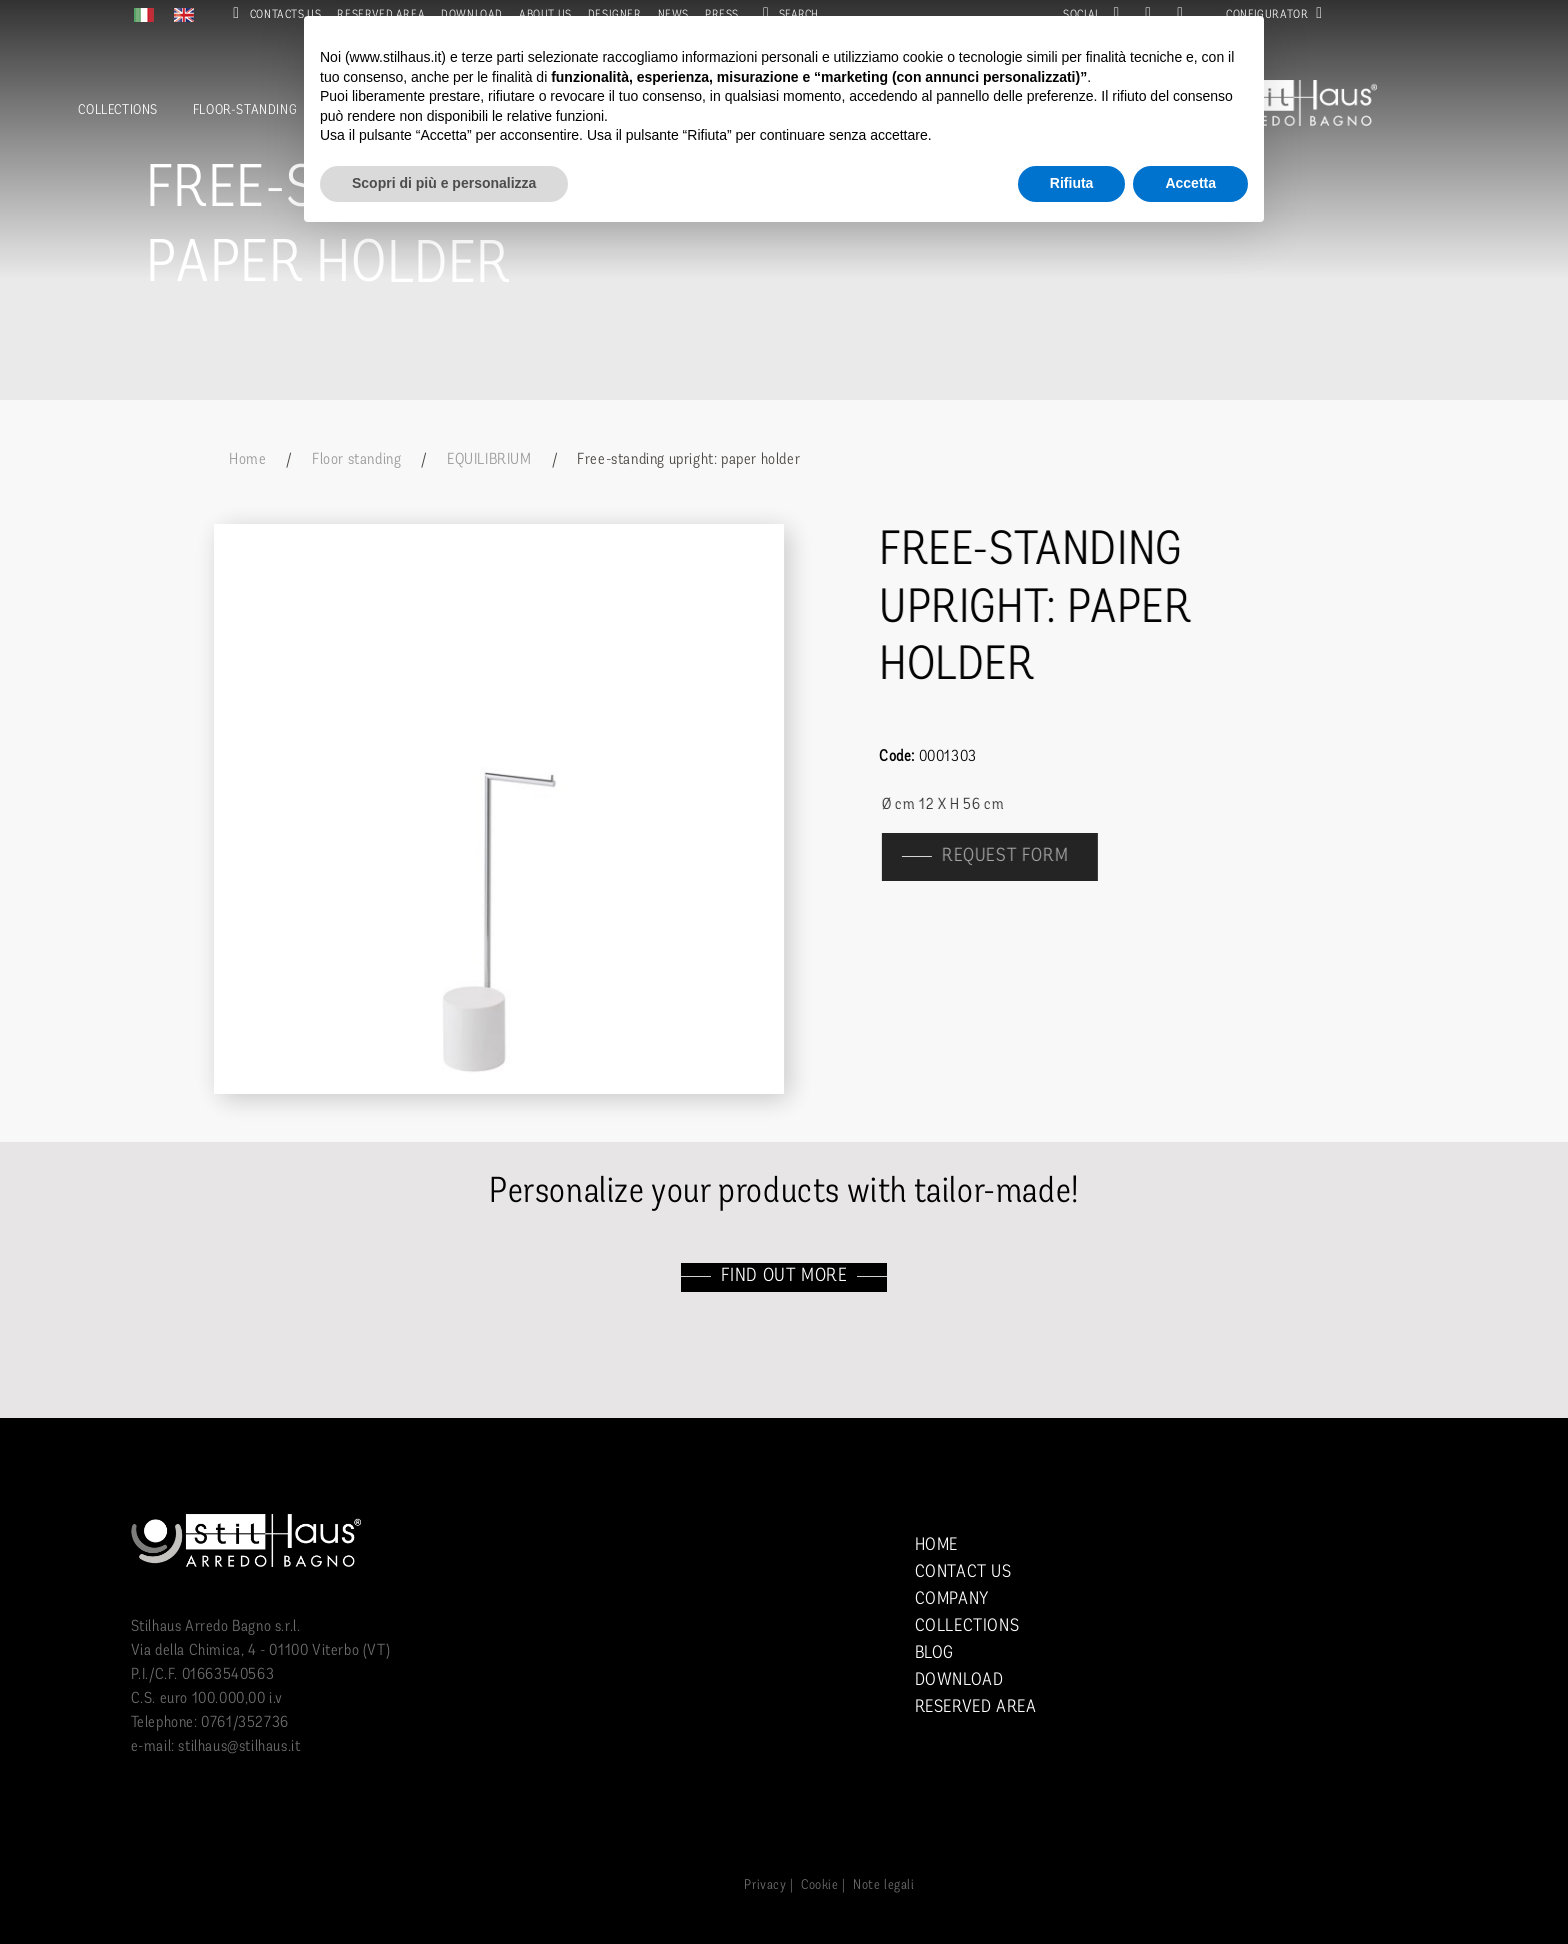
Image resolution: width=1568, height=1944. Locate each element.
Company (952, 1599)
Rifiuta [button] (1072, 183)
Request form (1017, 856)
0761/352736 (245, 1723)
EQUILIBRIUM (489, 460)
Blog (934, 1653)
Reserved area (976, 1707)
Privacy (765, 1885)
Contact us (963, 1572)
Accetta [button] (1190, 183)
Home (247, 460)
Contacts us (273, 15)
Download (959, 1680)
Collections (118, 110)
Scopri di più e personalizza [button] (444, 183)
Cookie (820, 1885)
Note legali (884, 1885)
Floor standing (356, 460)
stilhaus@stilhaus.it (239, 1747)
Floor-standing (245, 110)
